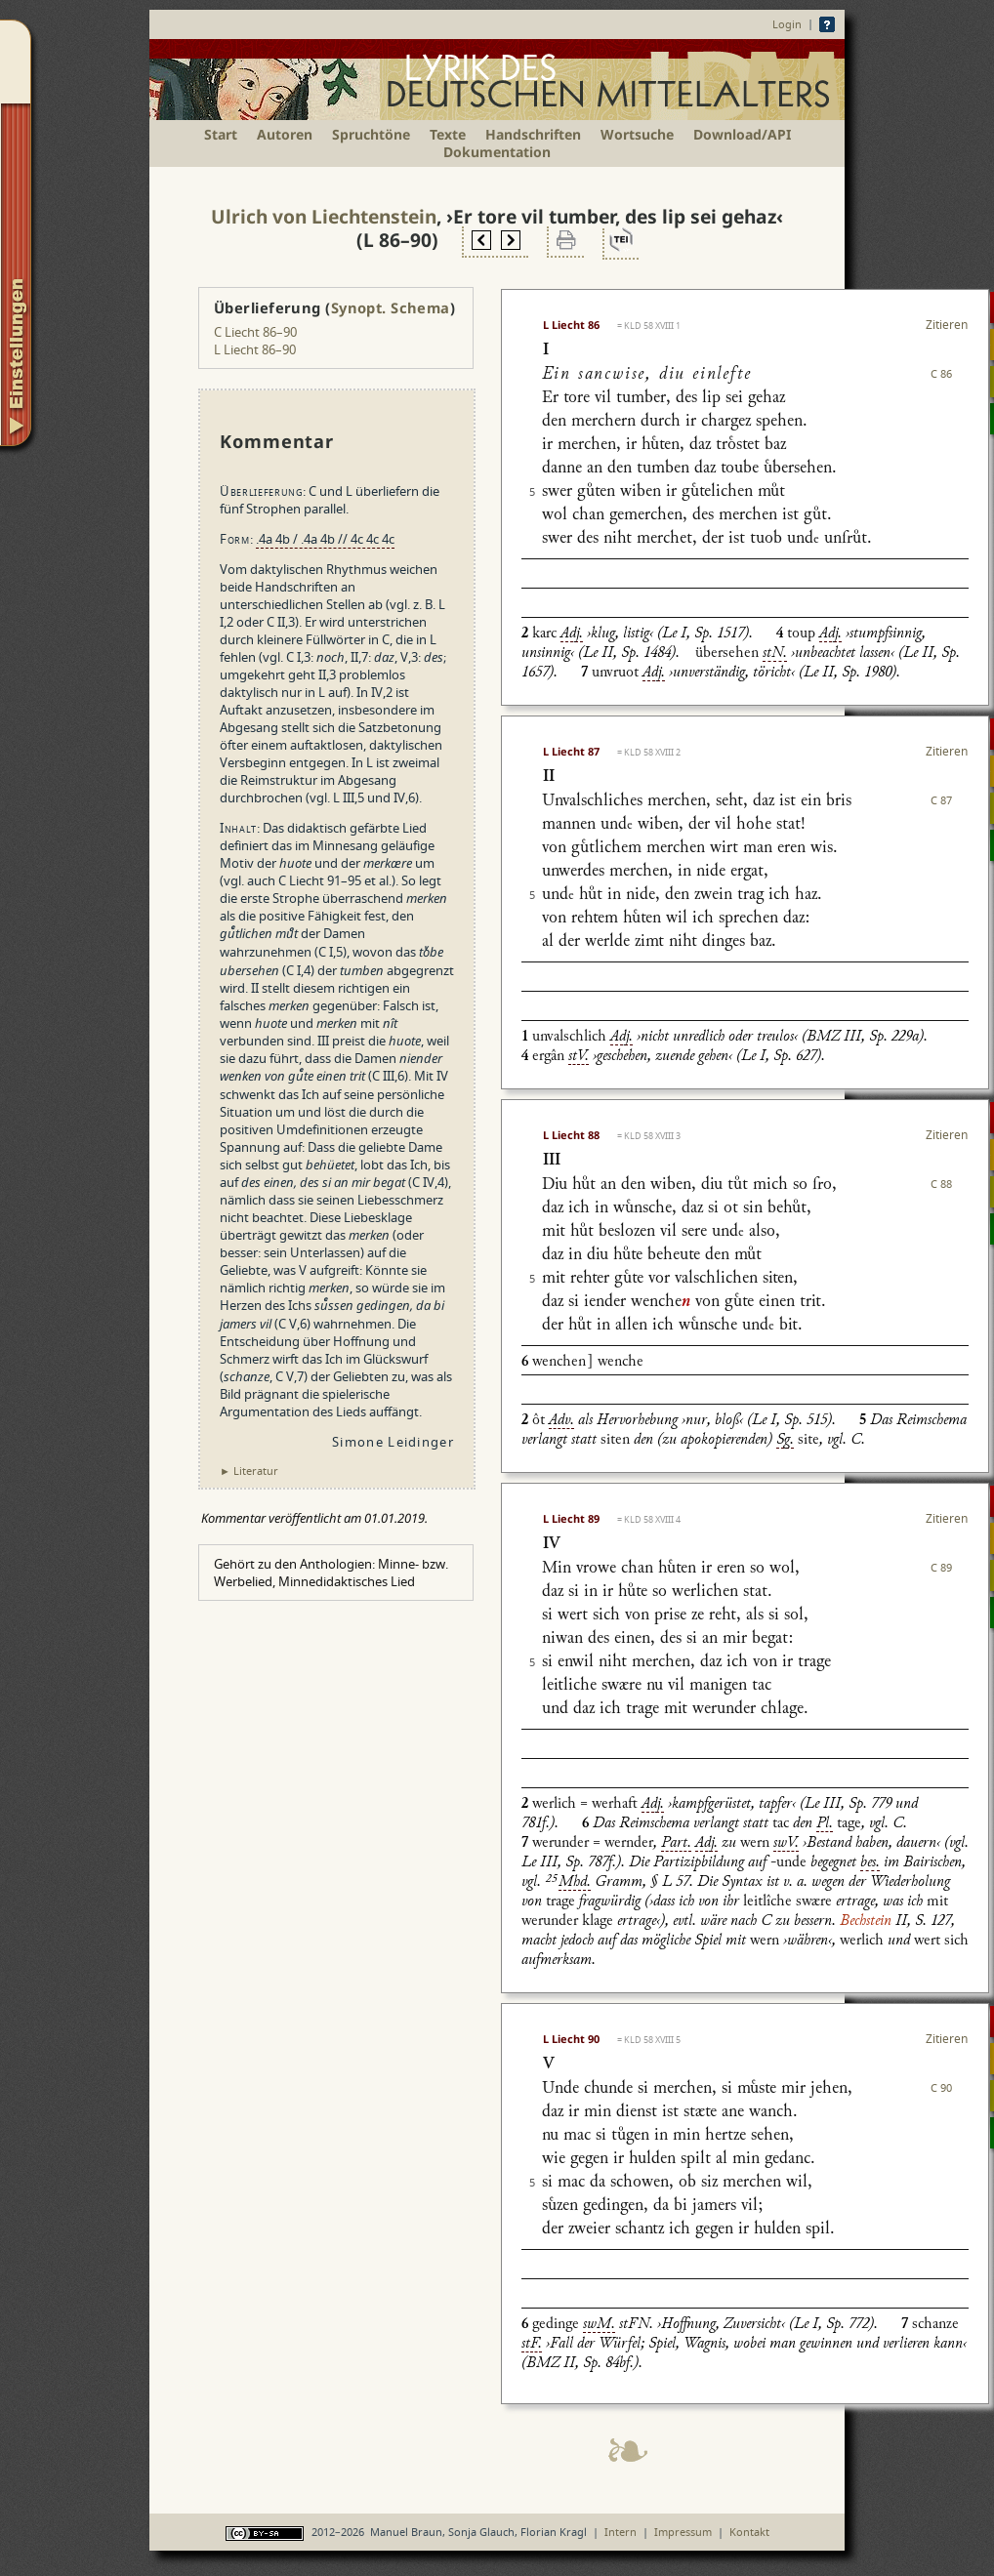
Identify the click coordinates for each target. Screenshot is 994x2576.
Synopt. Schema (390, 307)
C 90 (941, 2087)
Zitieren (947, 325)
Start (220, 134)
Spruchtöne (371, 134)
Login (787, 24)
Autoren (284, 134)
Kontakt (749, 2531)
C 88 (941, 1183)
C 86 (941, 373)
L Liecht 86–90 (255, 349)
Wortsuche (637, 134)
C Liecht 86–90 (255, 332)
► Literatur (249, 1470)
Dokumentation (497, 152)
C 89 (941, 1567)
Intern (620, 2531)
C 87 (941, 800)
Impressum (683, 2531)
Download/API (742, 134)
